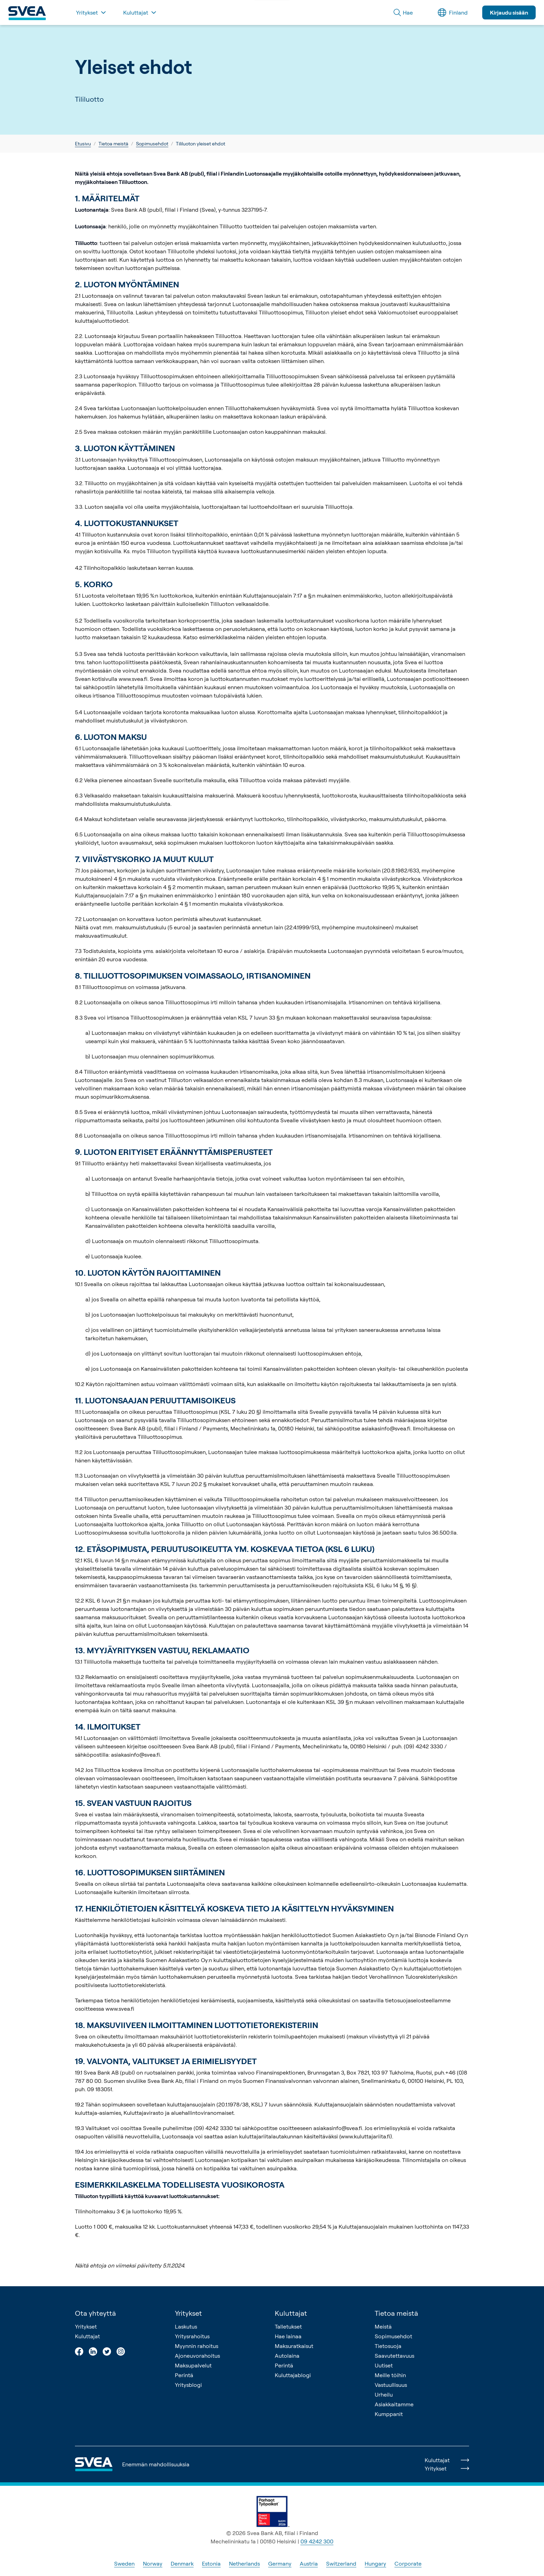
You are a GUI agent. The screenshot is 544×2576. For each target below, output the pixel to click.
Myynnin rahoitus (196, 2345)
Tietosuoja (388, 2345)
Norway (152, 2563)
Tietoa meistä (113, 143)
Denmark (182, 2563)
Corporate (408, 2563)
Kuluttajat (87, 2336)
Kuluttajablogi (293, 2375)
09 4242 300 (316, 2541)
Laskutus (186, 2326)
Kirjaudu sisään (509, 12)
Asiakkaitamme (394, 2404)
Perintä (184, 2375)
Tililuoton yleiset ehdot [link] (200, 143)
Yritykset (86, 2326)
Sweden (124, 2563)
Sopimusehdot (152, 143)
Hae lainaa (288, 2336)
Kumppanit (389, 2413)
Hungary (375, 2563)
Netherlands (244, 2563)
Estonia (211, 2563)
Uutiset (384, 2365)
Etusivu (83, 143)
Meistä (383, 2326)
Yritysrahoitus (192, 2336)
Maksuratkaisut (294, 2345)
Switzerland (341, 2563)
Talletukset (288, 2326)
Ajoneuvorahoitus (197, 2355)
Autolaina (287, 2355)
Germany (279, 2563)
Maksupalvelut (193, 2365)
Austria (309, 2563)
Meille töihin (390, 2375)
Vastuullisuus (391, 2384)
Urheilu (384, 2394)
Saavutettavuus (394, 2355)
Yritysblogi (188, 2384)
